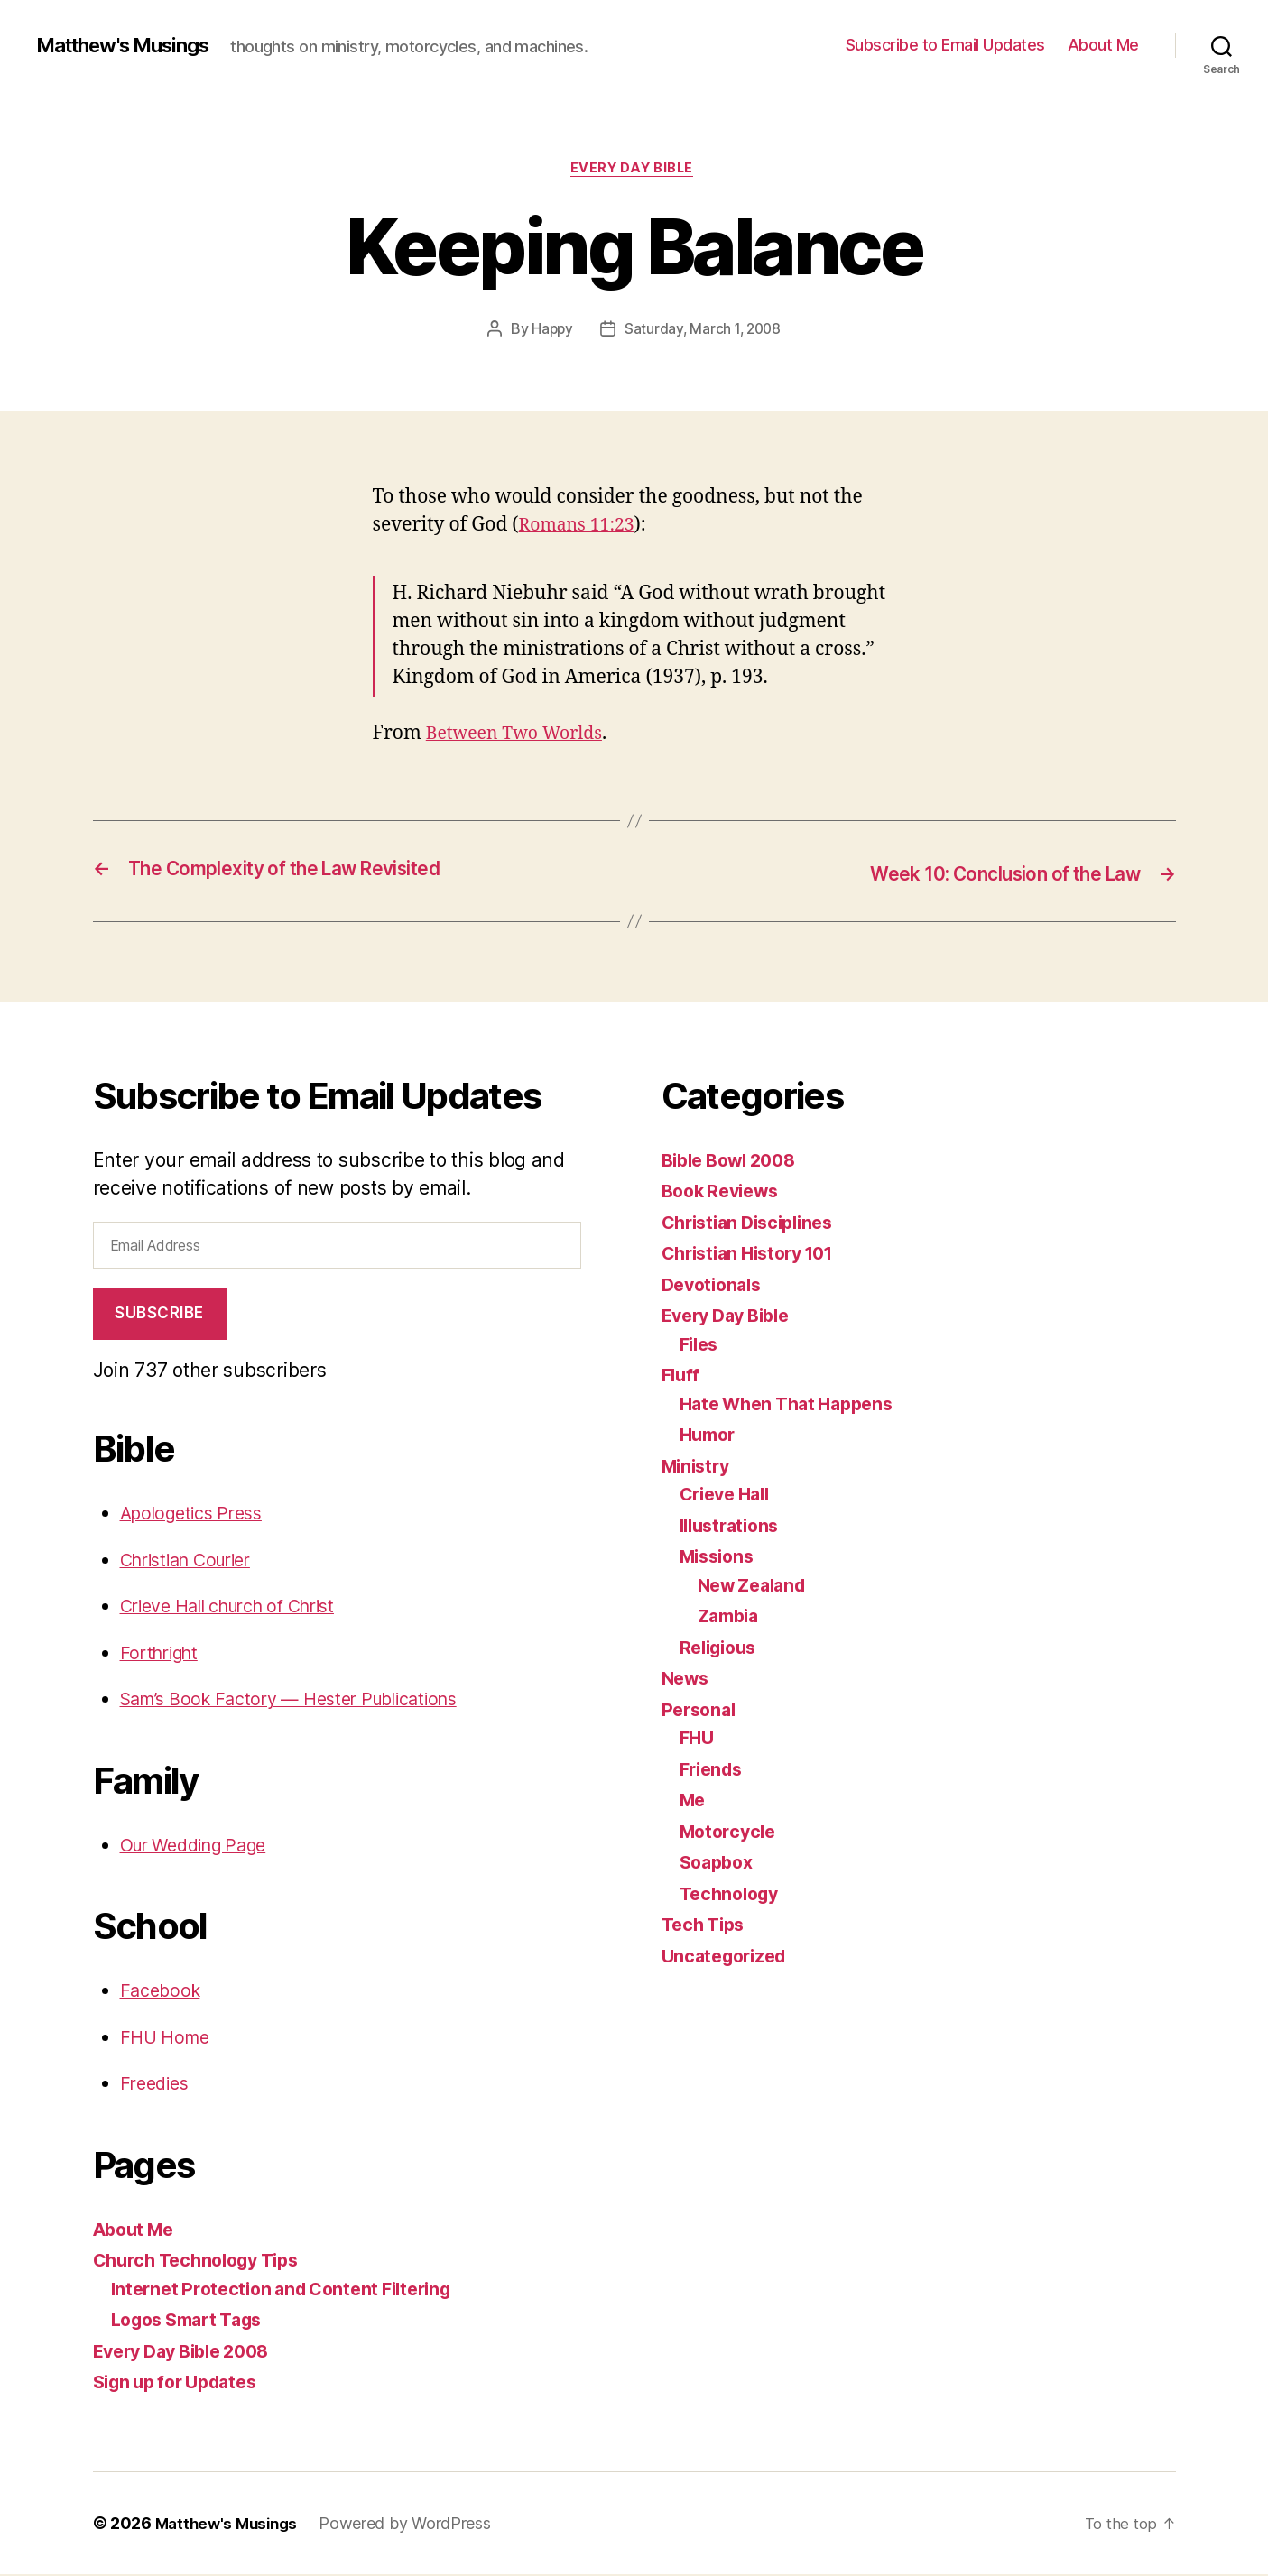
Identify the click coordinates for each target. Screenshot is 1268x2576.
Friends (714, 1770)
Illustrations (734, 1527)
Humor (710, 1436)
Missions (720, 1558)
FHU (698, 1739)
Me (694, 1801)
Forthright (163, 1654)
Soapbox (719, 1863)
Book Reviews (725, 1192)
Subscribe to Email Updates (945, 44)
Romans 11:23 (581, 527)
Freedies (157, 2084)
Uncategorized (729, 1957)
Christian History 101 (756, 1254)
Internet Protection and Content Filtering (292, 2290)
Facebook (163, 1991)
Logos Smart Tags (194, 2321)
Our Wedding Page (202, 1846)
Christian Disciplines (754, 1224)
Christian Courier (193, 1561)
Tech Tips (707, 1926)
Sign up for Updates (183, 2383)
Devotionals (715, 1286)
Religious (722, 1649)
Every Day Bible (633, 170)
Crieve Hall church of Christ (241, 1607)
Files (701, 1345)
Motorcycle (731, 1833)
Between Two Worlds (521, 737)
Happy (549, 331)
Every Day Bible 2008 (190, 2352)
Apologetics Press (197, 1514)
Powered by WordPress (413, 2525)
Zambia (731, 1617)
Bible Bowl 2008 (736, 1161)
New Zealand (757, 1586)
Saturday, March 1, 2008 (703, 331)
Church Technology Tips (204, 2261)
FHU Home (168, 2038)
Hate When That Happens (795, 1405)
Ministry (699, 1467)
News (687, 1679)
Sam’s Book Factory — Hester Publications (304, 1700)
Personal (701, 1711)
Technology (733, 1895)
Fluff (682, 1376)
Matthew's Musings (132, 45)
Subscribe (159, 1315)
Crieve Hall (729, 1495)
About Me (1103, 44)
